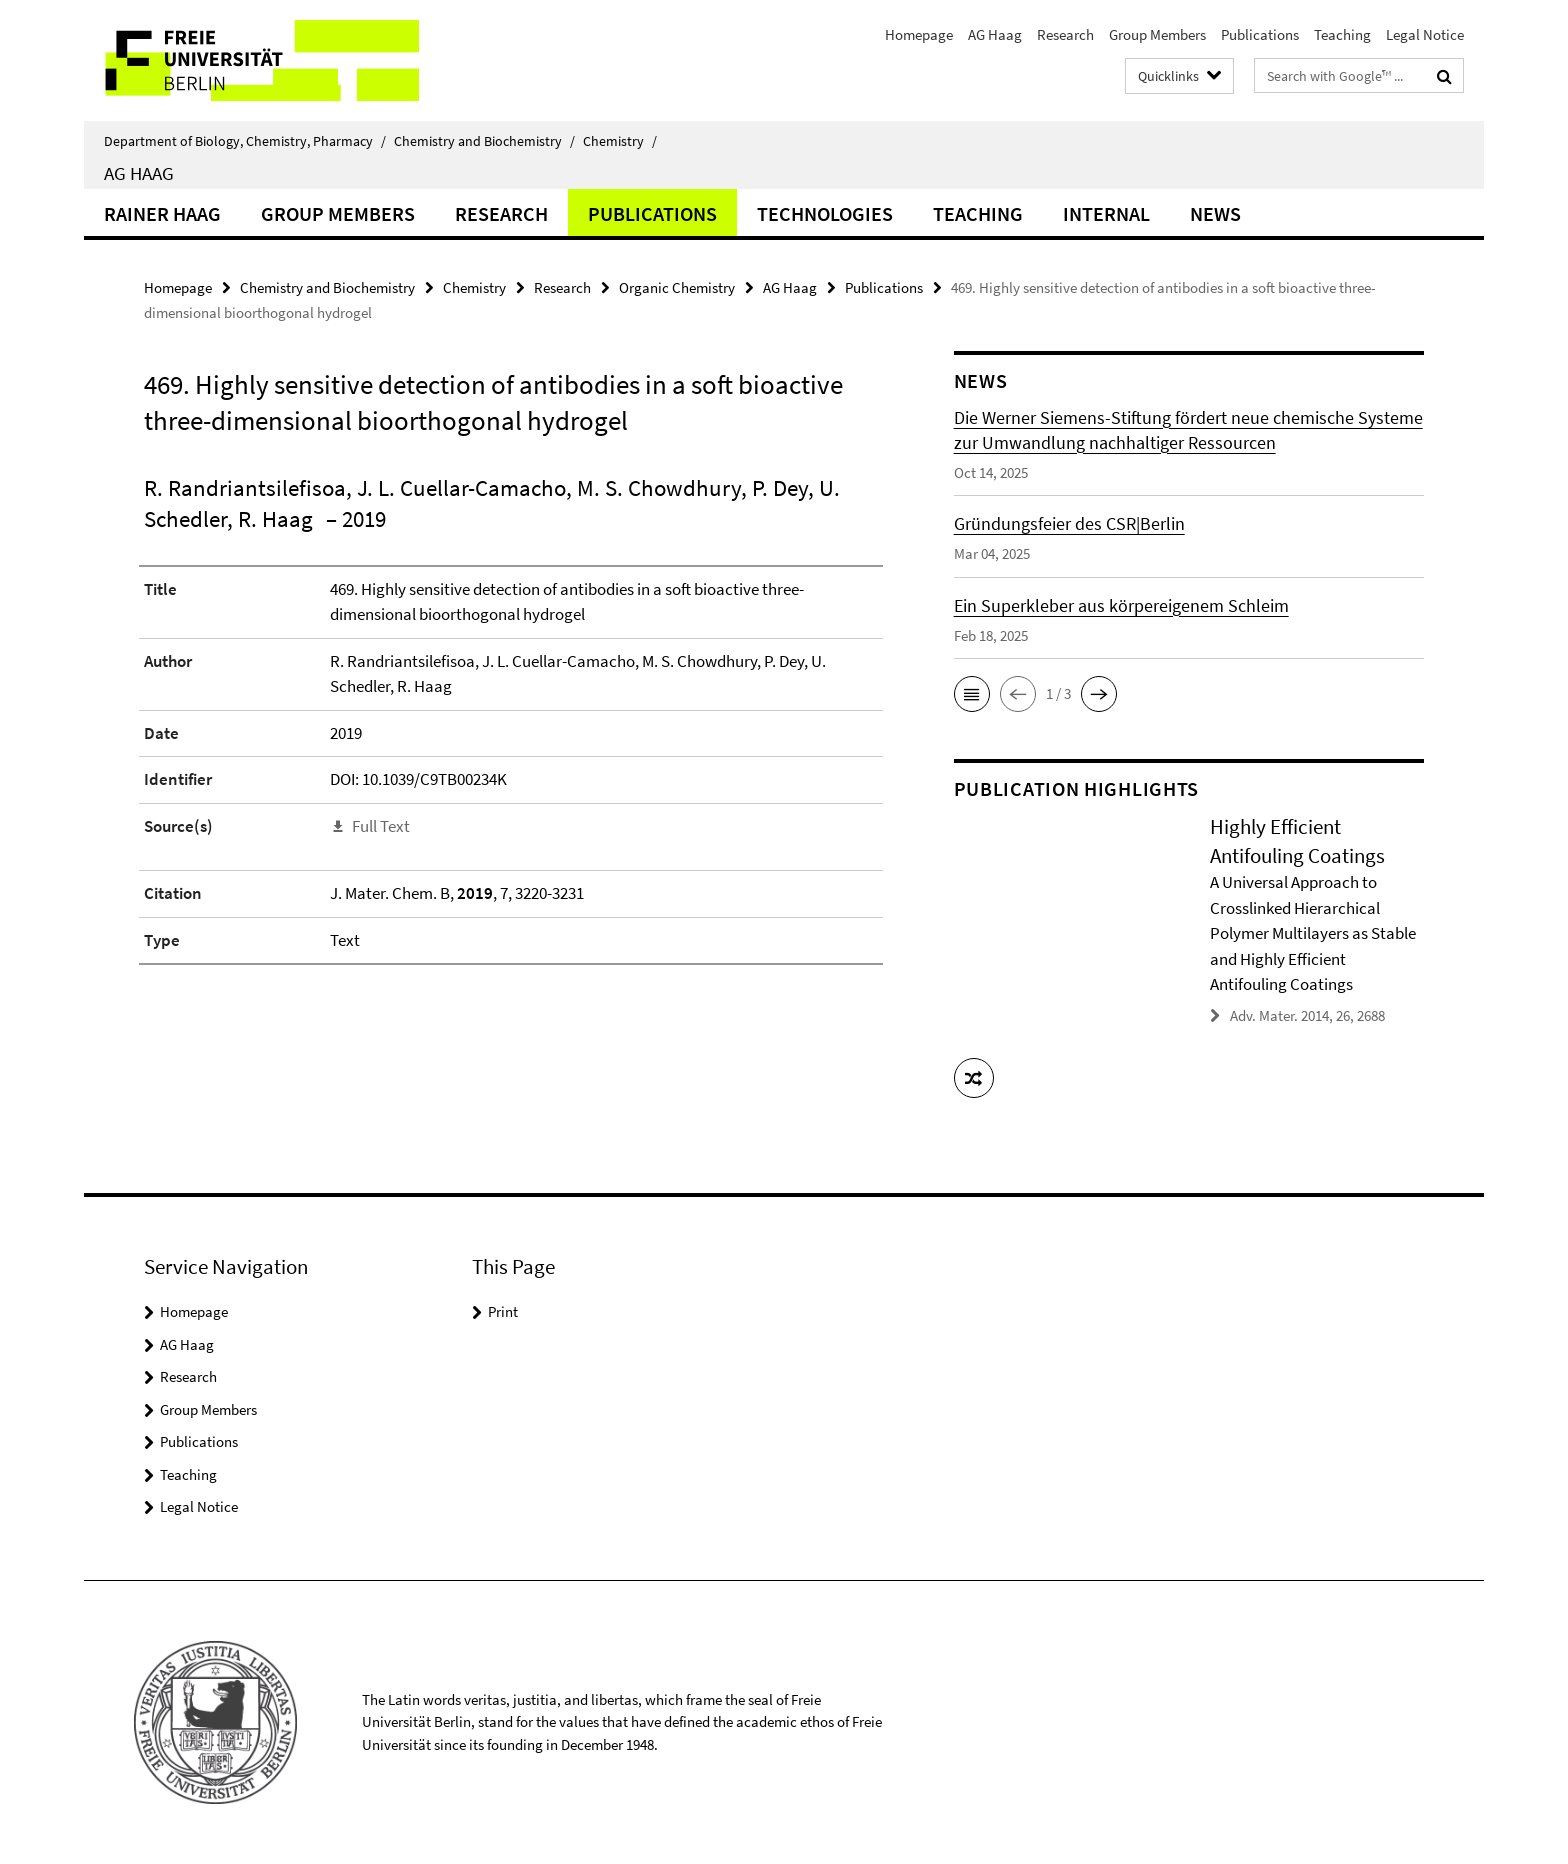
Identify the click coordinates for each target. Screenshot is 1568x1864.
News (1215, 213)
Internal (1106, 213)
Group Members (1157, 34)
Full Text (381, 826)
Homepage (919, 34)
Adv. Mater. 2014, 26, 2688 (1307, 1015)
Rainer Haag (162, 213)
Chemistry (620, 141)
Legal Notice (1425, 34)
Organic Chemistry (677, 287)
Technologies (825, 213)
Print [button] (503, 1311)
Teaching (1342, 34)
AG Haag (995, 34)
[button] (972, 694)
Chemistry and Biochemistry (484, 141)
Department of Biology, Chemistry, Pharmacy (245, 141)
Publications (1260, 34)
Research (1065, 34)
